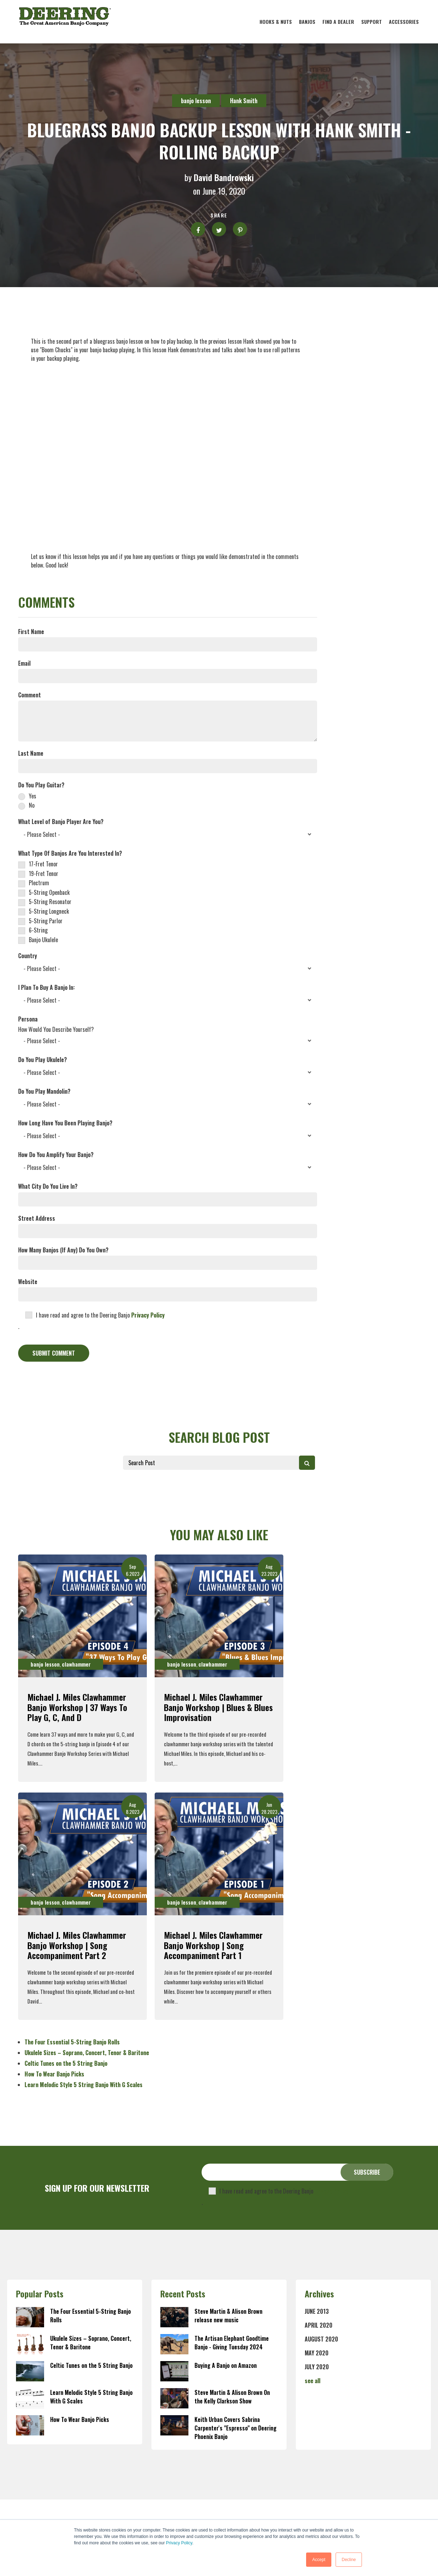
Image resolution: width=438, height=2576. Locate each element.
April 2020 (318, 2325)
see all (312, 2380)
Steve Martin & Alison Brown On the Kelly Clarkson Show (232, 2396)
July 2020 (317, 2367)
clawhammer (76, 1664)
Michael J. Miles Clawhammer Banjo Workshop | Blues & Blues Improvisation (218, 1707)
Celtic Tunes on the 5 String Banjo (66, 2063)
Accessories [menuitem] (404, 21)
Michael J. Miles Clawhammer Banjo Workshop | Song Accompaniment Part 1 (213, 1945)
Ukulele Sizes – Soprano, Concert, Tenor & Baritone (87, 2052)
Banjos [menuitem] (307, 21)
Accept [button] (318, 2559)
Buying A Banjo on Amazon (225, 2365)
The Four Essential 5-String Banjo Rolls (72, 2042)
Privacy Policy (179, 2542)
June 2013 (317, 2311)
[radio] (167, 795)
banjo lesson (196, 100)
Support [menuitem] (371, 21)
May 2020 (316, 2353)
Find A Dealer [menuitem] (338, 21)
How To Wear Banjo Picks (54, 2074)
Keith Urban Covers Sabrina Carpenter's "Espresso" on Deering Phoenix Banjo (235, 2428)
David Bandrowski (224, 177)
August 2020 (321, 2339)
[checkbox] (167, 800)
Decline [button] (349, 2559)
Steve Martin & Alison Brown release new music (228, 2315)
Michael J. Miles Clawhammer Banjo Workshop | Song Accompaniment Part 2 (76, 1945)
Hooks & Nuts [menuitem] (276, 21)
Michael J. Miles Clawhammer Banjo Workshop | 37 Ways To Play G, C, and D (77, 1707)
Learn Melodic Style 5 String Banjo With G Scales (84, 2084)
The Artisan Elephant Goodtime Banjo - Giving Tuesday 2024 (231, 2342)
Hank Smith (243, 100)
